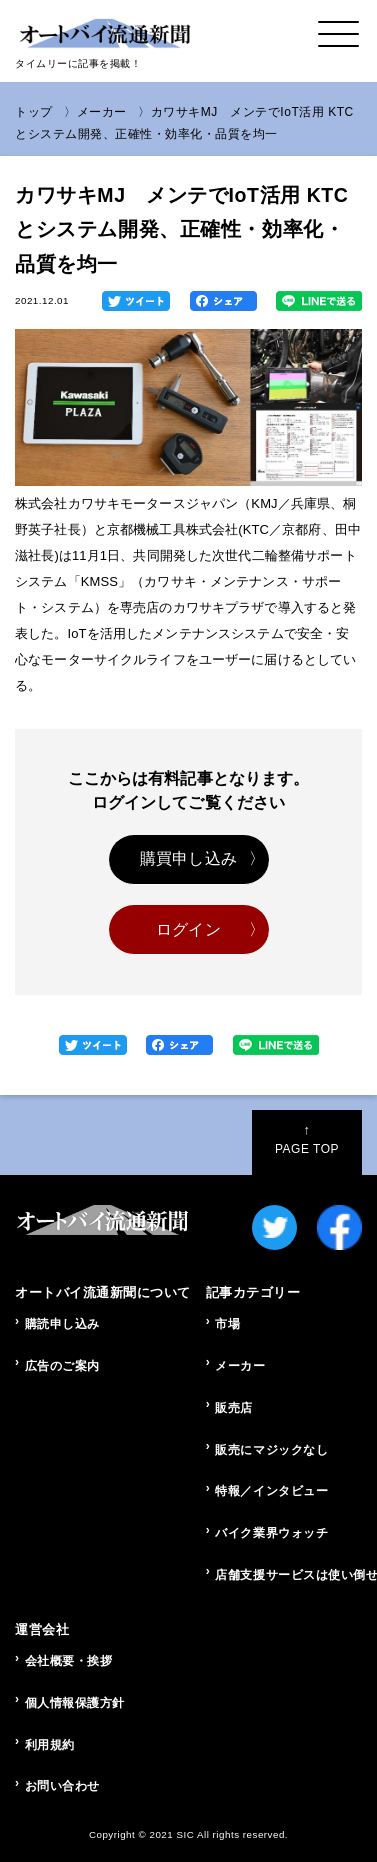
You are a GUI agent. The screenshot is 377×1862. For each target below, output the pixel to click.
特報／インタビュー (271, 1491)
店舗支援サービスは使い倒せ (288, 1575)
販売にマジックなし (271, 1450)
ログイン (188, 929)
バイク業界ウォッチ (271, 1533)
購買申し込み (188, 858)
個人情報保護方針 (75, 1703)
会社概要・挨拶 (69, 1661)
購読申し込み (62, 1324)
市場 (227, 1324)
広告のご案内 (62, 1366)
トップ (34, 112)
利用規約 (50, 1745)
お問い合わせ (62, 1786)
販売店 (234, 1408)
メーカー (102, 112)
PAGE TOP (307, 1139)
